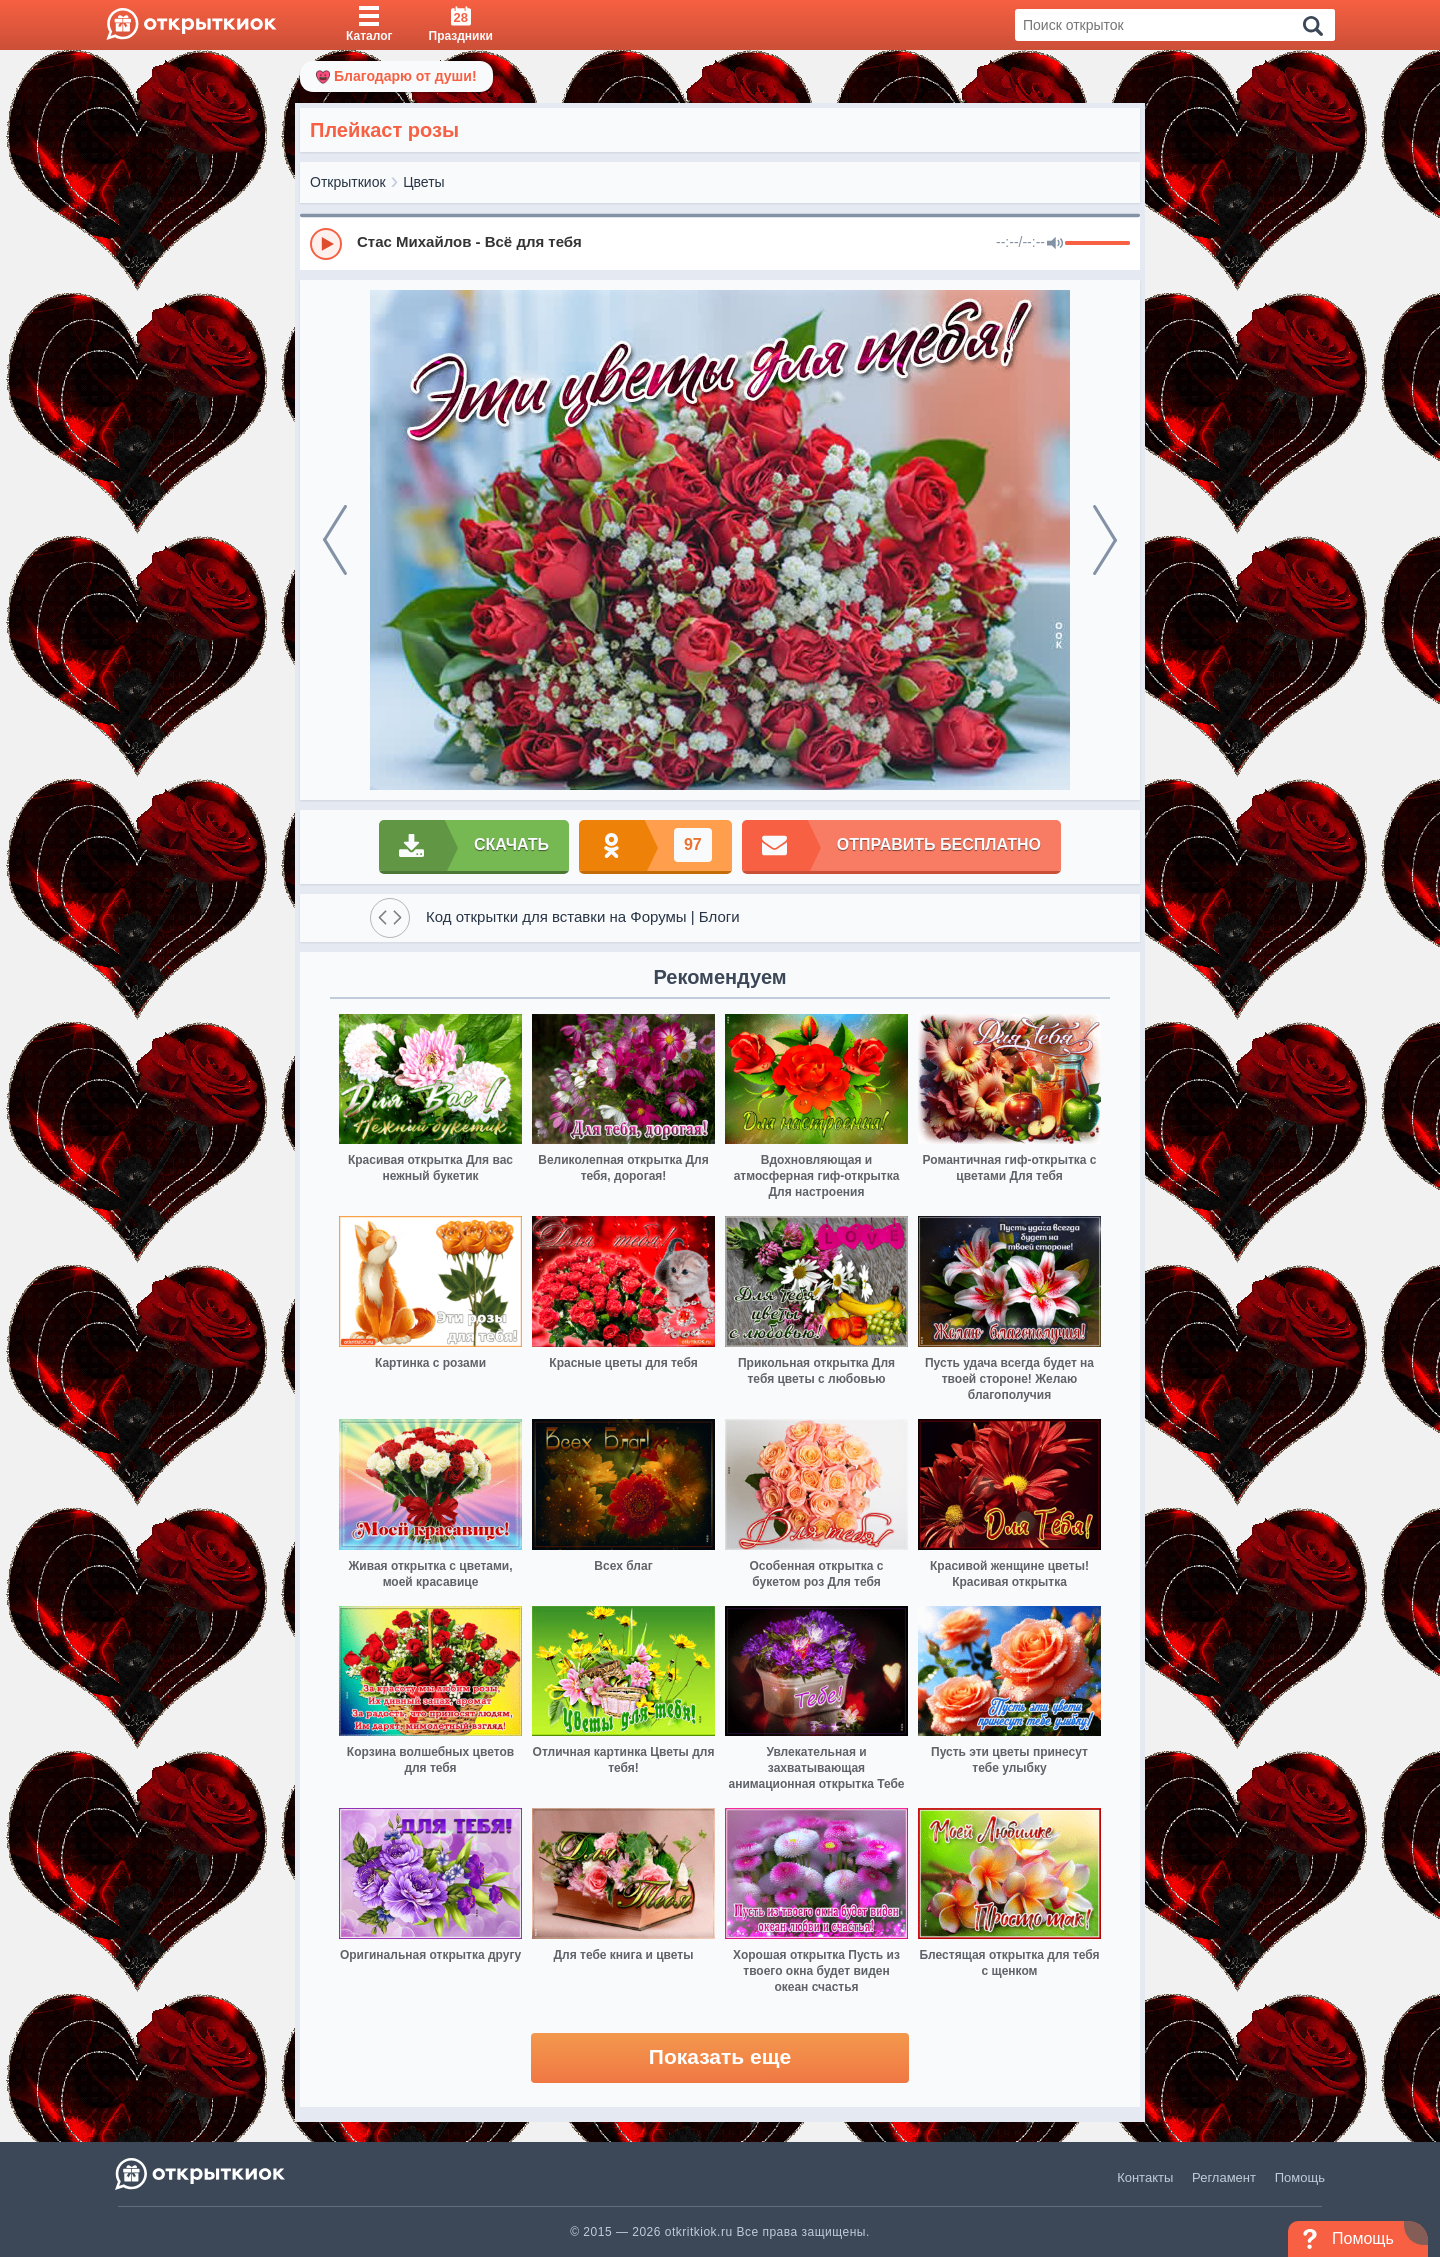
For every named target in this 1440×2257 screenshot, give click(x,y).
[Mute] (1055, 244)
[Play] (326, 244)
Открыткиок (348, 182)
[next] (1105, 540)
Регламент (1224, 2177)
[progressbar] (1097, 244)
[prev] (335, 540)
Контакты (1145, 2177)
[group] (720, 243)
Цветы (423, 182)
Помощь (1300, 2177)
